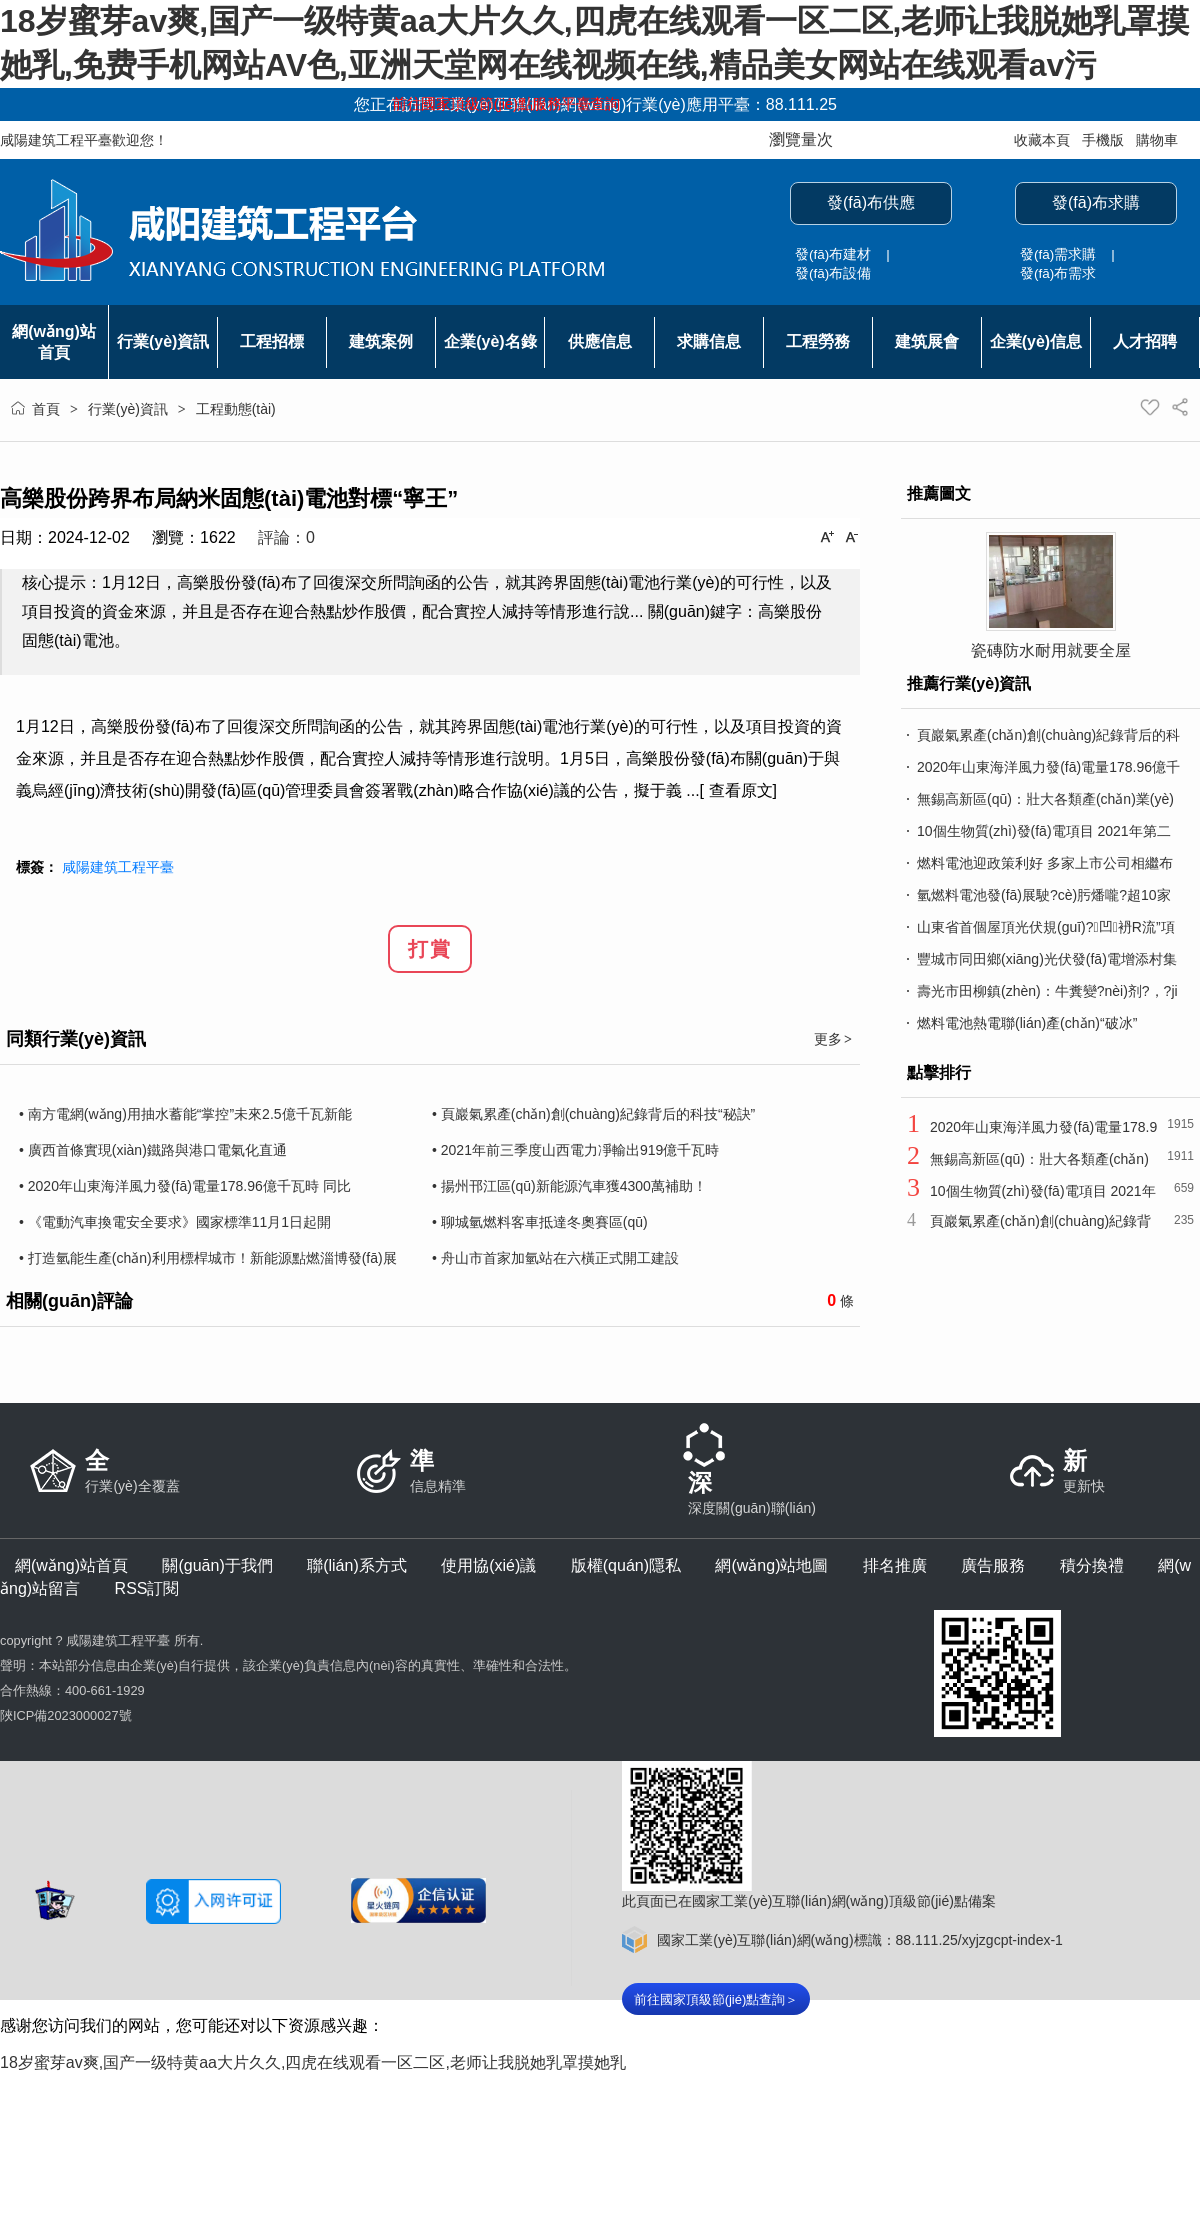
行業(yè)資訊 (163, 341)
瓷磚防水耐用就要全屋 (1051, 650)
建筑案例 (381, 341)
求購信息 (709, 341)
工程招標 (272, 341)
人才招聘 (1145, 341)
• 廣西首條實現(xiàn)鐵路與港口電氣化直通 (153, 1150)
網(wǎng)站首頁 (71, 1565)
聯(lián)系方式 (357, 1565)
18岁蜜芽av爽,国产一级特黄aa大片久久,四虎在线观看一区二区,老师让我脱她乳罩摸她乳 (313, 2062)
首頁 (46, 409)
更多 (834, 1039)
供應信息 (600, 341)
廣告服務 (993, 1565)
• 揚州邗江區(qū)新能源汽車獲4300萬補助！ (569, 1186)
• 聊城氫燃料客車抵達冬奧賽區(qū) (540, 1222)
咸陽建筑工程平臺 (118, 867)
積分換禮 (1092, 1565)
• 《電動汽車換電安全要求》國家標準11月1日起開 (175, 1222)
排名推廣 (895, 1565)
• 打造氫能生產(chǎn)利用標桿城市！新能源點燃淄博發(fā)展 (208, 1258)
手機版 (1103, 140)
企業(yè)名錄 (490, 341)
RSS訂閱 (147, 1588)
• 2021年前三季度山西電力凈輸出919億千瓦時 (575, 1150)
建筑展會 (927, 341)
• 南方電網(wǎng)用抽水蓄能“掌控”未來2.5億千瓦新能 (185, 1114)
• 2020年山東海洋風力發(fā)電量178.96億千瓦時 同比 (185, 1186)
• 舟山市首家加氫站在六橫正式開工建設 (555, 1258)
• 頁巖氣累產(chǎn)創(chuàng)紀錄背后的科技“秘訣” (593, 1114)
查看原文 (741, 790)
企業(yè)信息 (1036, 341)
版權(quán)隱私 (626, 1565)
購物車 (1157, 140)
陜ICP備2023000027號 (66, 1715)
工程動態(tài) (236, 409)
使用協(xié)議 (488, 1565)
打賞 (430, 949)
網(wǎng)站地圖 (771, 1565)
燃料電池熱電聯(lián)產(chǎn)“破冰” (1027, 1023)
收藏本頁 (1042, 140)
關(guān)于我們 (217, 1565)
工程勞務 (818, 341)
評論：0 (286, 537)
